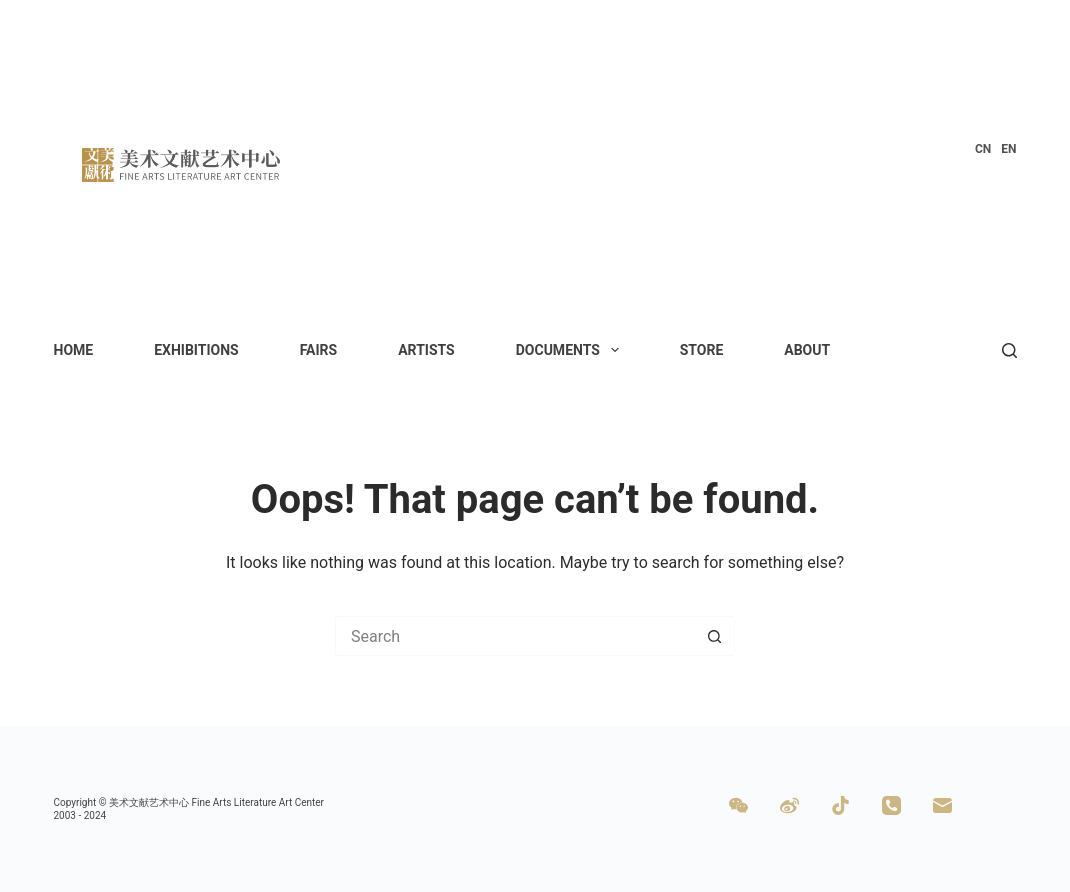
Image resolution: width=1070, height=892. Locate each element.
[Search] (1009, 350)
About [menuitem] (807, 350)
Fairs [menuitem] (319, 350)
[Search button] (715, 636)
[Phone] (891, 805)
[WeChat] (738, 805)
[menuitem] (983, 150)
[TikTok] (840, 805)
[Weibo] (789, 805)
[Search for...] (515, 636)
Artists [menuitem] (426, 350)
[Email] (942, 805)
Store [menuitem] (702, 350)
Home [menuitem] (74, 350)
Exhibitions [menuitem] (196, 350)
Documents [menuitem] (571, 350)
